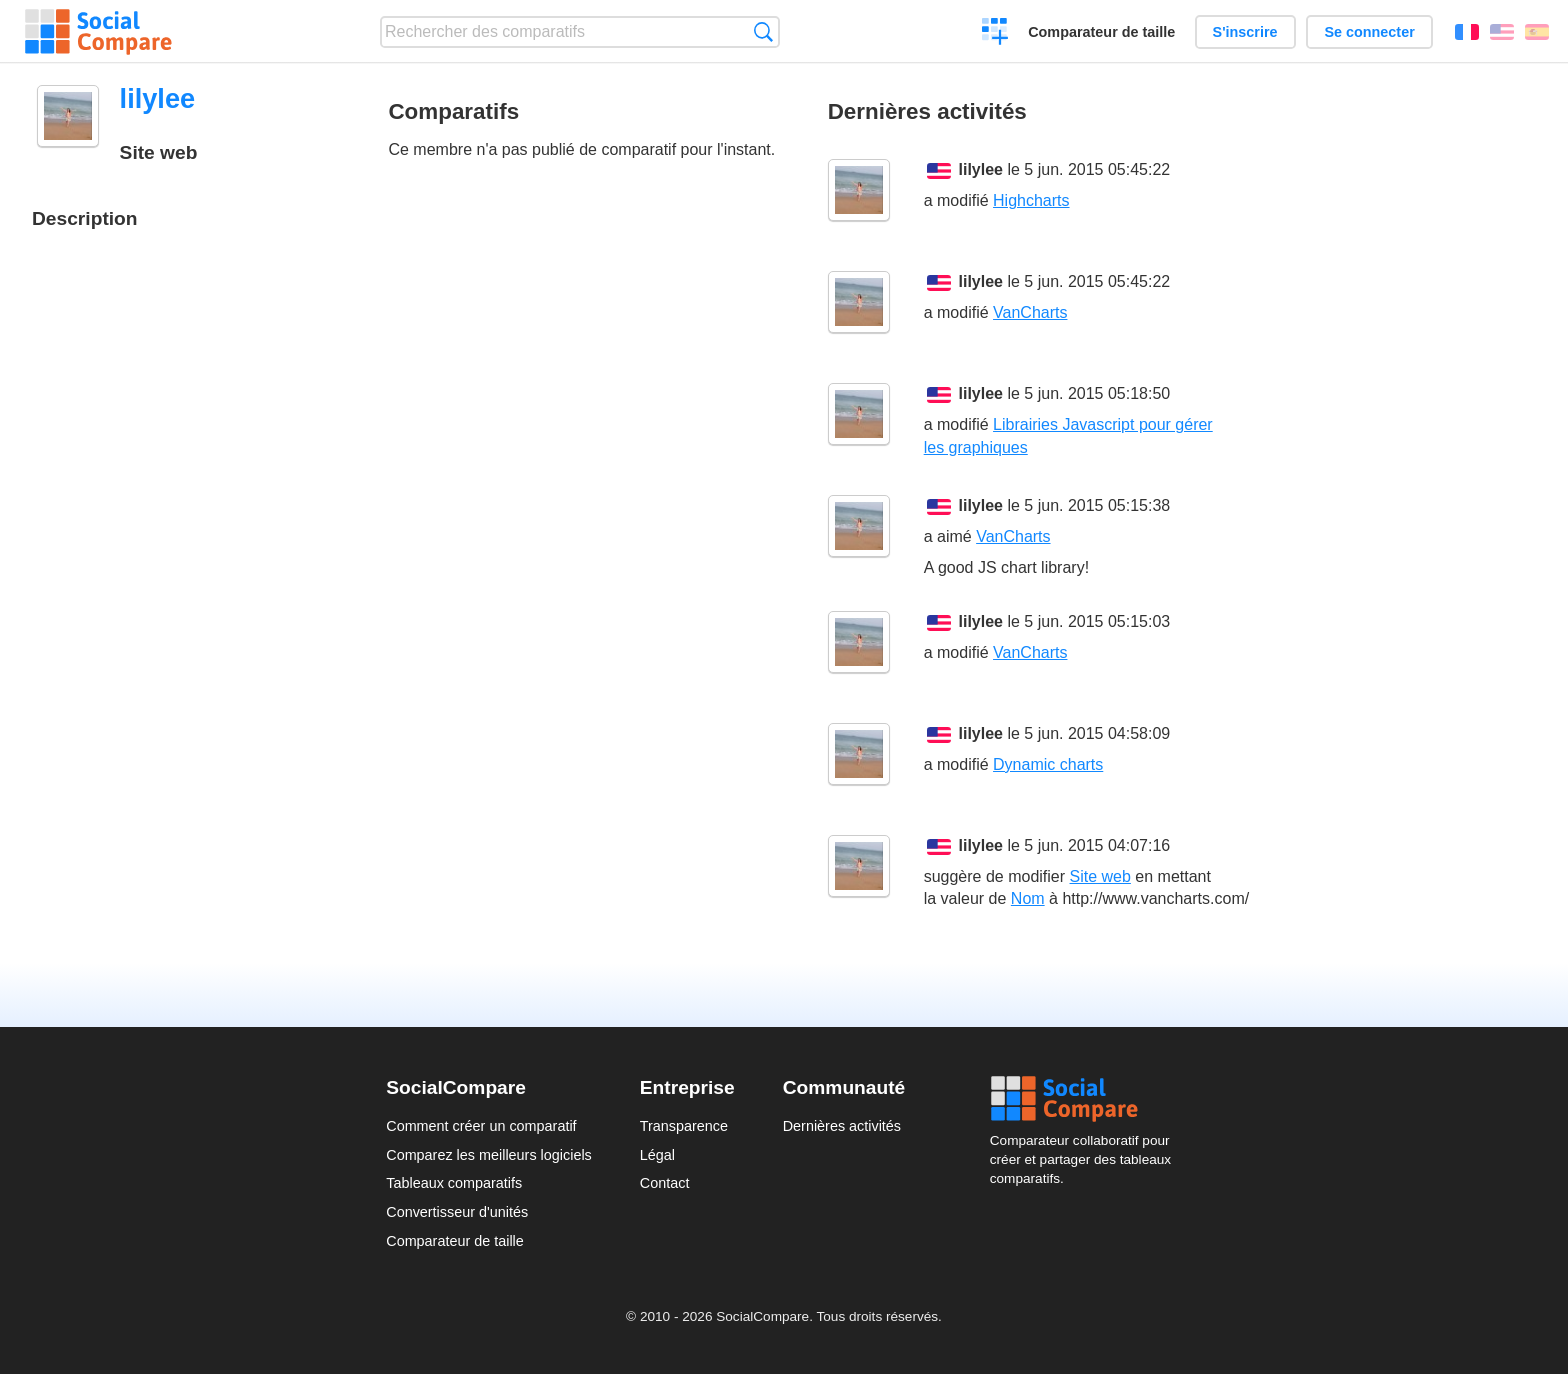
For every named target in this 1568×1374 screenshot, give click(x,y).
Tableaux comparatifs (454, 1183)
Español (1537, 32)
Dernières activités (842, 1126)
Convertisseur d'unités (457, 1212)
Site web (1100, 876)
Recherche (763, 31)
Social (1086, 1099)
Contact (665, 1183)
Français (1467, 32)
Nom (1028, 898)
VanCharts (1030, 312)
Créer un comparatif (995, 34)
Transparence (684, 1126)
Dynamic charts (1048, 764)
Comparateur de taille (1101, 32)
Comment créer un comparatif (481, 1126)
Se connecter (1369, 32)
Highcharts (1031, 200)
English (1502, 32)
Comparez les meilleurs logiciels (489, 1155)
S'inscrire (1245, 32)
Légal (657, 1155)
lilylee (981, 169)
